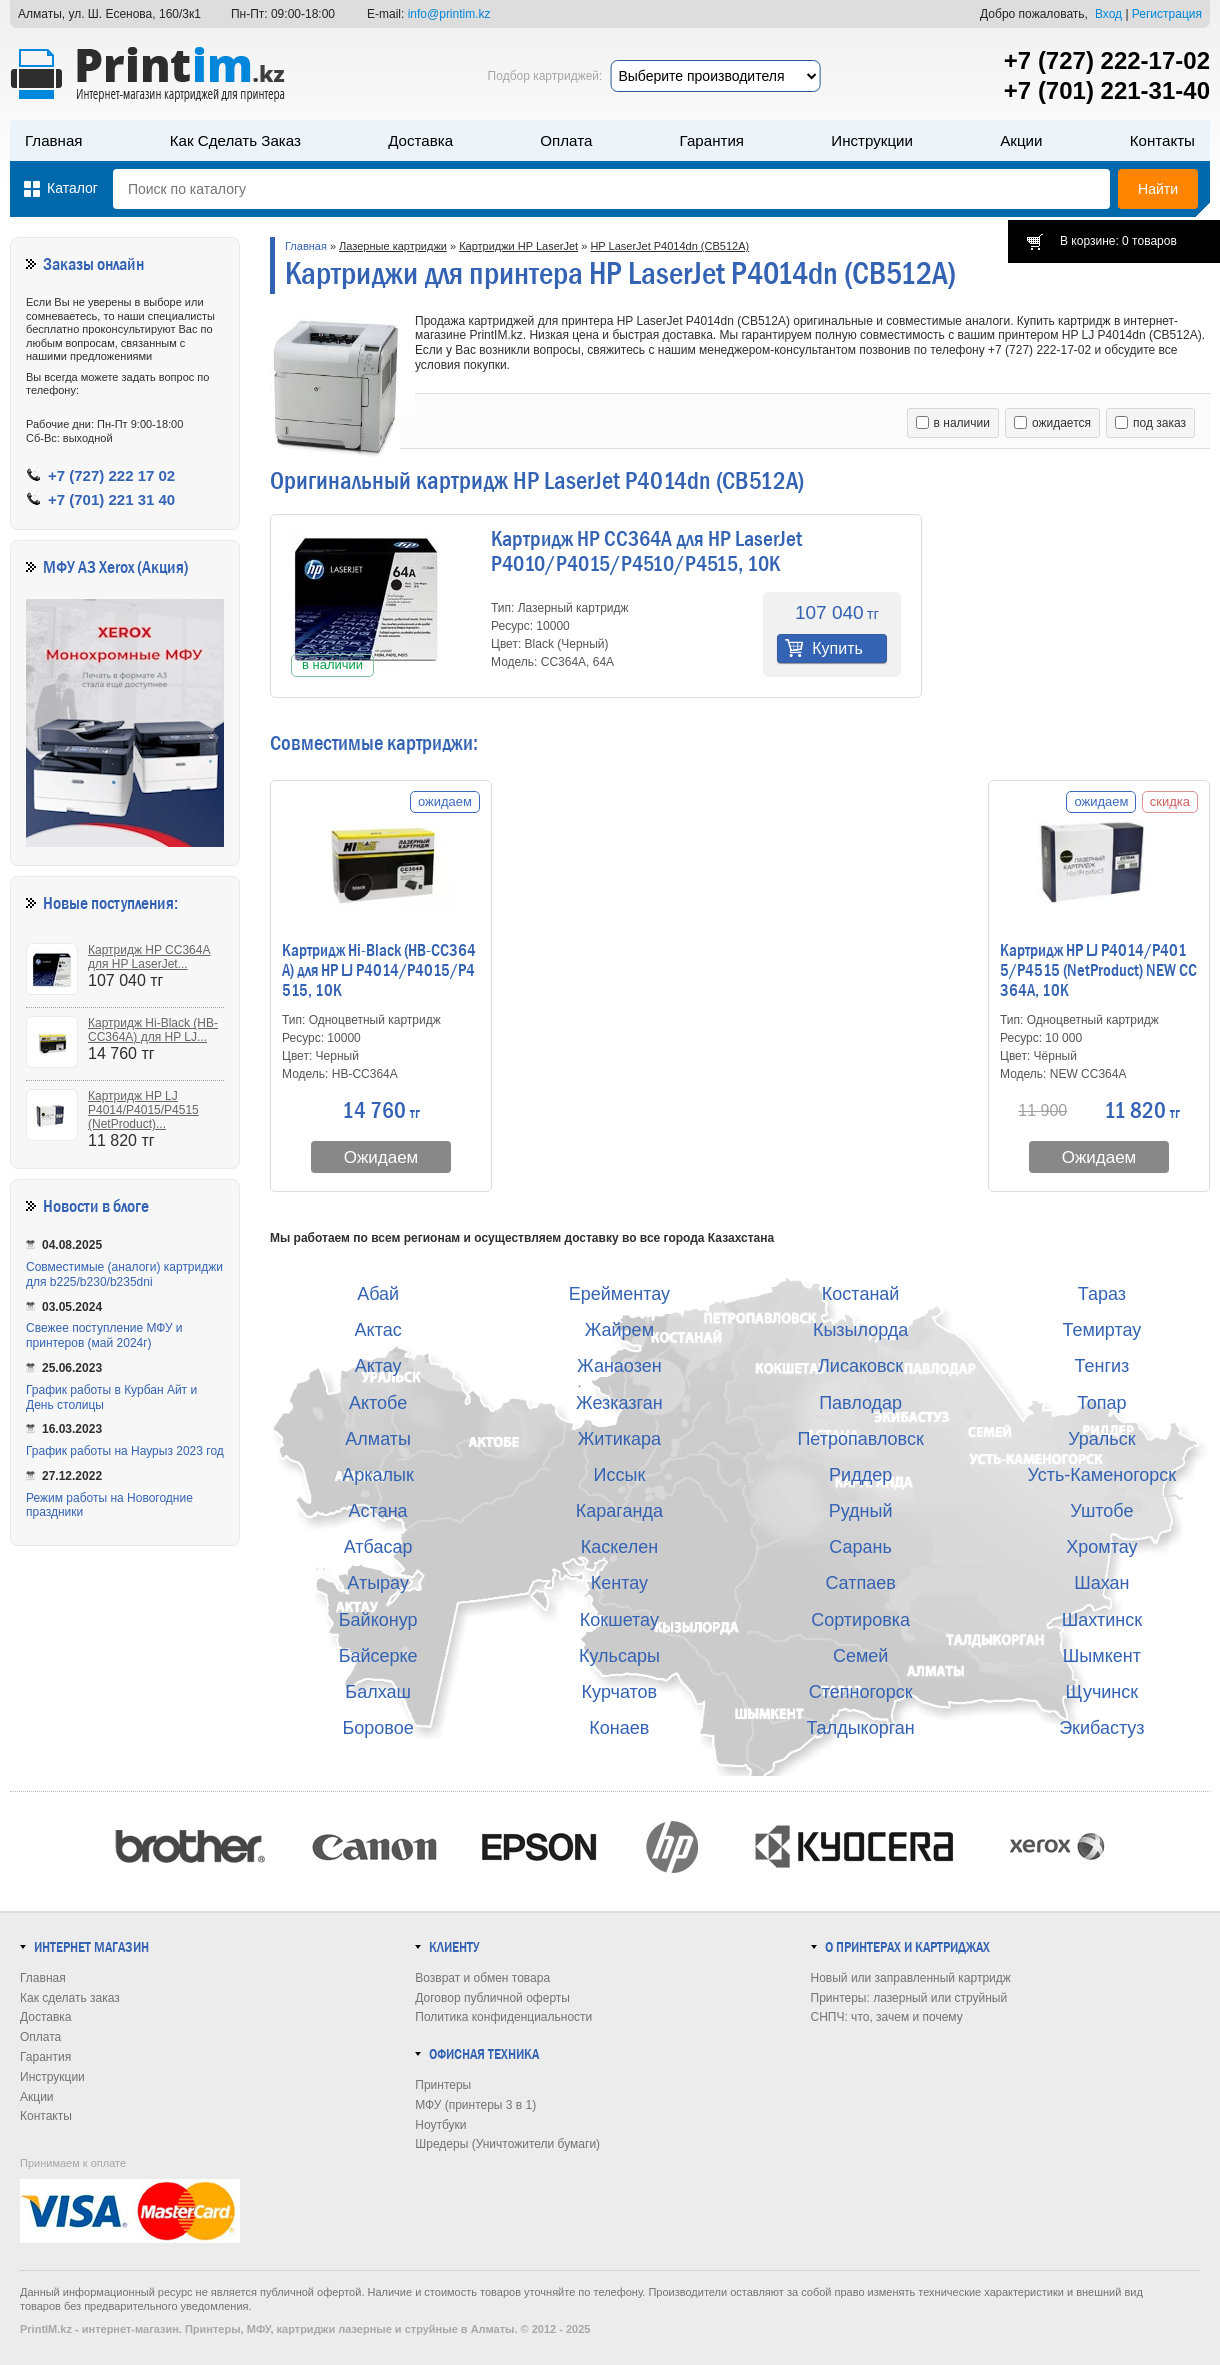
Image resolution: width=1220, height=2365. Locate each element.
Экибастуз (1101, 1728)
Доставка (420, 140)
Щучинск (1102, 1692)
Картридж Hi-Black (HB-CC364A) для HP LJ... (153, 1030)
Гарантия (712, 140)
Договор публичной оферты (492, 1998)
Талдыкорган (860, 1728)
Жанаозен (619, 1366)
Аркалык (378, 1475)
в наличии (953, 423)
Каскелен (619, 1547)
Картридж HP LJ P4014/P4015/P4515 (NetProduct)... (143, 1110)
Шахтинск (1102, 1620)
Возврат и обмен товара (482, 1978)
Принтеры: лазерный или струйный (909, 1998)
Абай (378, 1294)
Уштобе (1101, 1511)
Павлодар (860, 1403)
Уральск (1101, 1439)
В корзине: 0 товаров (1118, 241)
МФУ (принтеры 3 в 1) (475, 2105)
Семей (860, 1656)
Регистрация (1167, 14)
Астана (378, 1511)
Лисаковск (860, 1366)
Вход (1108, 14)
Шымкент (1102, 1656)
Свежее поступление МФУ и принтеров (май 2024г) (104, 1335)
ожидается (1052, 423)
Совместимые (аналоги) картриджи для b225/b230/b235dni (124, 1274)
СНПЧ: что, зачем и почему (887, 2017)
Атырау (378, 1583)
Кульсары (619, 1656)
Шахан (1101, 1583)
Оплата (566, 140)
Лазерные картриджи (393, 246)
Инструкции (872, 140)
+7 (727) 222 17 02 (111, 475)
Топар (1101, 1403)
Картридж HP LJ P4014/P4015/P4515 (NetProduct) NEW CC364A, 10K (1098, 971)
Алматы (378, 1439)
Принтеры (443, 2085)
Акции (1021, 140)
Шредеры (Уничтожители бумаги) (507, 2144)
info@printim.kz (449, 14)
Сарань (860, 1547)
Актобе (378, 1403)
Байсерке (378, 1656)
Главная (54, 140)
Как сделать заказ (235, 140)
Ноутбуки (440, 2125)
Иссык (620, 1475)
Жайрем (619, 1330)
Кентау (619, 1583)
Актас (378, 1330)
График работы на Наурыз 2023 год (125, 1451)
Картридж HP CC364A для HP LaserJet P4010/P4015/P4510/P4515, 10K (646, 551)
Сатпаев (860, 1583)
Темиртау (1101, 1330)
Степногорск (861, 1692)
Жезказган (619, 1403)
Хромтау (1101, 1547)
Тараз (1102, 1294)
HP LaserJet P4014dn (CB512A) (669, 246)
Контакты (1162, 140)
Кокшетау (619, 1620)
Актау (378, 1366)
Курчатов (620, 1692)
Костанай (861, 1294)
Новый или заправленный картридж (911, 1978)
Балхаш (378, 1692)
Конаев (619, 1728)
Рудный (861, 1511)
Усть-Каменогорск (1102, 1475)
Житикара (619, 1439)
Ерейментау (619, 1294)
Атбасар (378, 1547)
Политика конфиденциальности (503, 2017)
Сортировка (860, 1620)
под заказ (1150, 423)
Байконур (378, 1620)
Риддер (860, 1475)
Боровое (378, 1728)
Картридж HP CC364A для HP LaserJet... (149, 957)
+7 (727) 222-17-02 (1107, 60)
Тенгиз (1101, 1366)
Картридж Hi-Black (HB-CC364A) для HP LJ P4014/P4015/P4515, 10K (379, 971)
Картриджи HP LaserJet (518, 246)
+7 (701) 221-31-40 (1107, 90)
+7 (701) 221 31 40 (111, 499)
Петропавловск (860, 1439)
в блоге (125, 1206)
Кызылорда (860, 1330)
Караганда (619, 1511)
